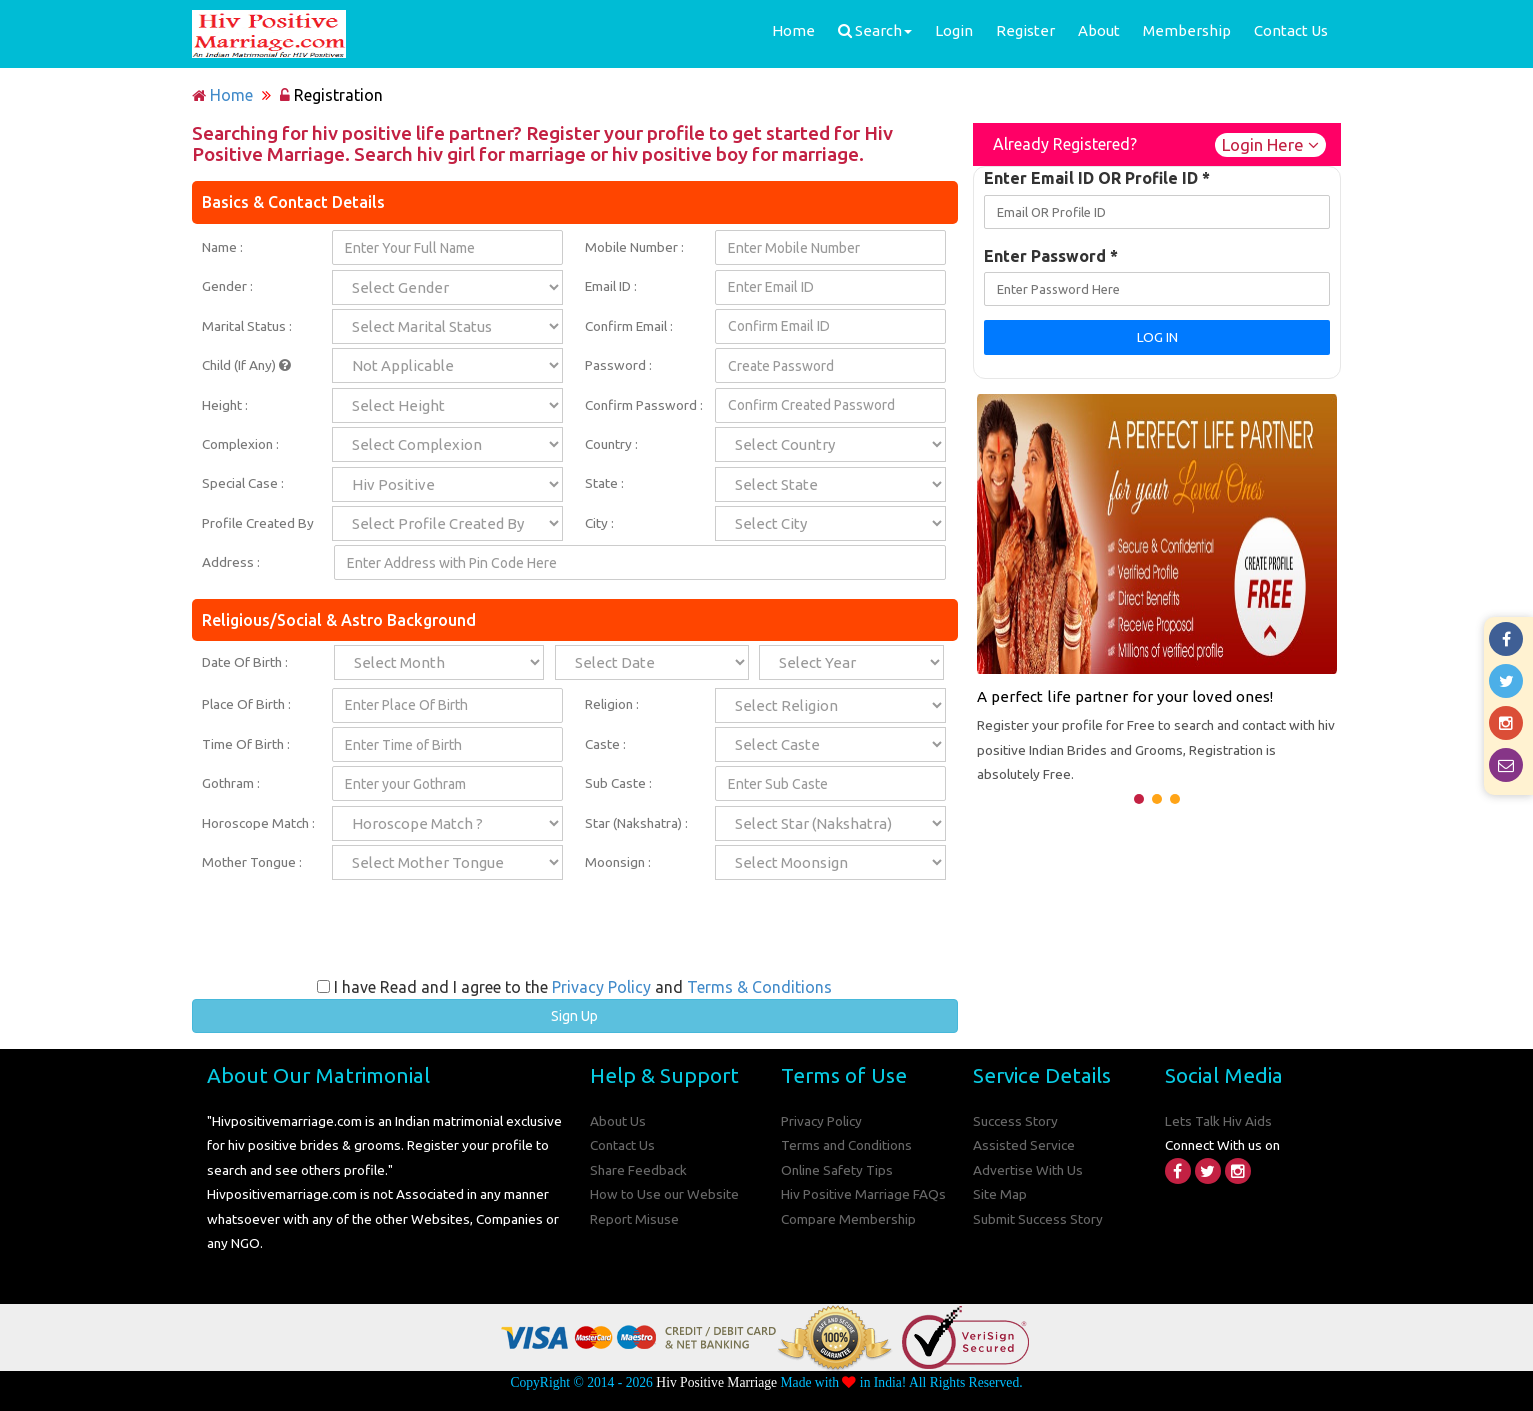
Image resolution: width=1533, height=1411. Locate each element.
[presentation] (575, 937)
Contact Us (1291, 30)
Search (875, 30)
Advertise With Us (1028, 1170)
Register (1025, 30)
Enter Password (1051, 256)
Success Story (1015, 1121)
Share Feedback (638, 1170)
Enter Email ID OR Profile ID (1097, 178)
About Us (618, 1121)
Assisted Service (1024, 1145)
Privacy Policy (601, 987)
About (1099, 30)
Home (793, 30)
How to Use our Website (664, 1194)
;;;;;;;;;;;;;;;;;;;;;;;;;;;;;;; (652, 662)
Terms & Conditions (759, 987)
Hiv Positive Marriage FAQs (863, 1194)
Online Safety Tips (837, 1170)
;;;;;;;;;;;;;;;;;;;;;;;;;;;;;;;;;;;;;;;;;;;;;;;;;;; (851, 662)
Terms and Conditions (846, 1145)
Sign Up (574, 1016)
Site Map (1000, 1194)
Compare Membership (848, 1219)
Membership (1187, 30)
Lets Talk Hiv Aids (1218, 1121)
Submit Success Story (1038, 1219)
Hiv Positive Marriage (716, 1382)
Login (954, 30)
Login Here (1270, 144)
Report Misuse (634, 1219)
